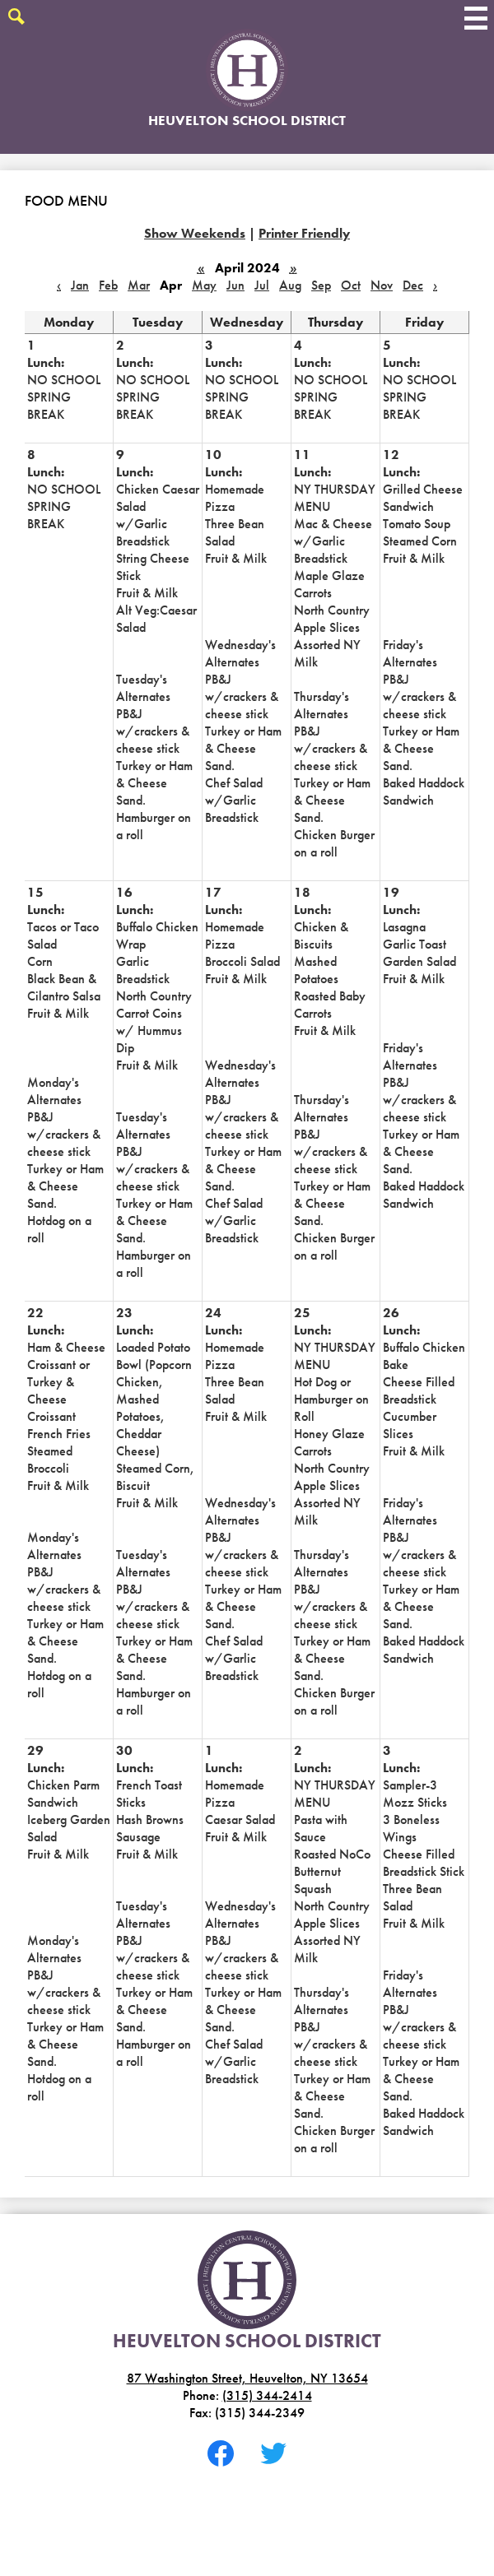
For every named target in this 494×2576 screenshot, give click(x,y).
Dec (413, 285)
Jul (261, 285)
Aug (290, 285)
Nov (381, 285)
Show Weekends (194, 233)
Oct (351, 285)
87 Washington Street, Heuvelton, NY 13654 (247, 2378)
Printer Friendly (304, 233)
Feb (108, 285)
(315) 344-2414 (267, 2395)
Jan (80, 285)
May (204, 285)
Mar (139, 285)
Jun (235, 285)
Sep (321, 285)
